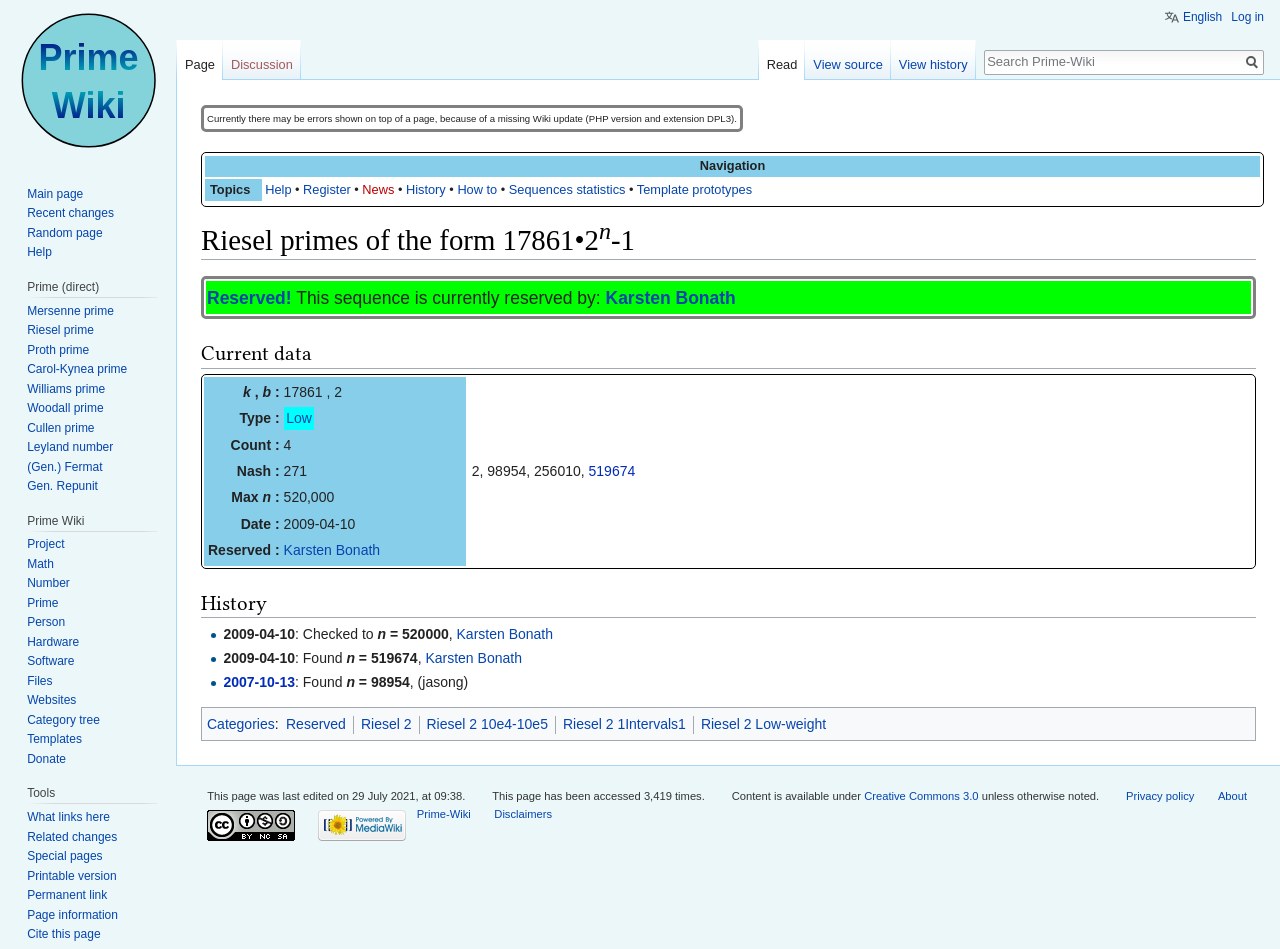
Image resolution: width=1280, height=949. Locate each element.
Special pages (64, 856)
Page (200, 64)
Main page (55, 194)
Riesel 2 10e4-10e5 (487, 724)
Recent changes (70, 213)
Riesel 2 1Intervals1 (624, 724)
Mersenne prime (70, 311)
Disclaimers (523, 814)
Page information (72, 915)
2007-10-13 (259, 682)
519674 (612, 471)
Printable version (71, 876)
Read (782, 64)
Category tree (63, 720)
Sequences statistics (567, 189)
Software (50, 661)
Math (40, 564)
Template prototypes (694, 189)
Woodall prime (65, 408)
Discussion (262, 64)
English (1202, 17)
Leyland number (70, 447)
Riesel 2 (386, 724)
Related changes (72, 837)
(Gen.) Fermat (64, 467)
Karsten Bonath (671, 298)
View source (847, 64)
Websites (51, 700)
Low (299, 418)
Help (278, 189)
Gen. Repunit (62, 486)
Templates (54, 739)
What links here (68, 817)
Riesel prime (60, 330)
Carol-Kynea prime (77, 369)
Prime (42, 603)
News (378, 189)
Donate (46, 759)
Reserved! (249, 298)
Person (46, 622)
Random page (64, 233)
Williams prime (66, 389)
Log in (1247, 17)
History (426, 189)
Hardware (53, 642)
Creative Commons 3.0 (921, 796)
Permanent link (67, 895)
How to (477, 189)
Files (39, 681)
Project (45, 544)
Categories (241, 724)
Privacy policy (1160, 796)
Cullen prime (60, 428)
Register (327, 189)
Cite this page (63, 934)
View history (933, 64)
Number (48, 583)
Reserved (316, 724)
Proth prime (58, 350)
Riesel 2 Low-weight (763, 724)
